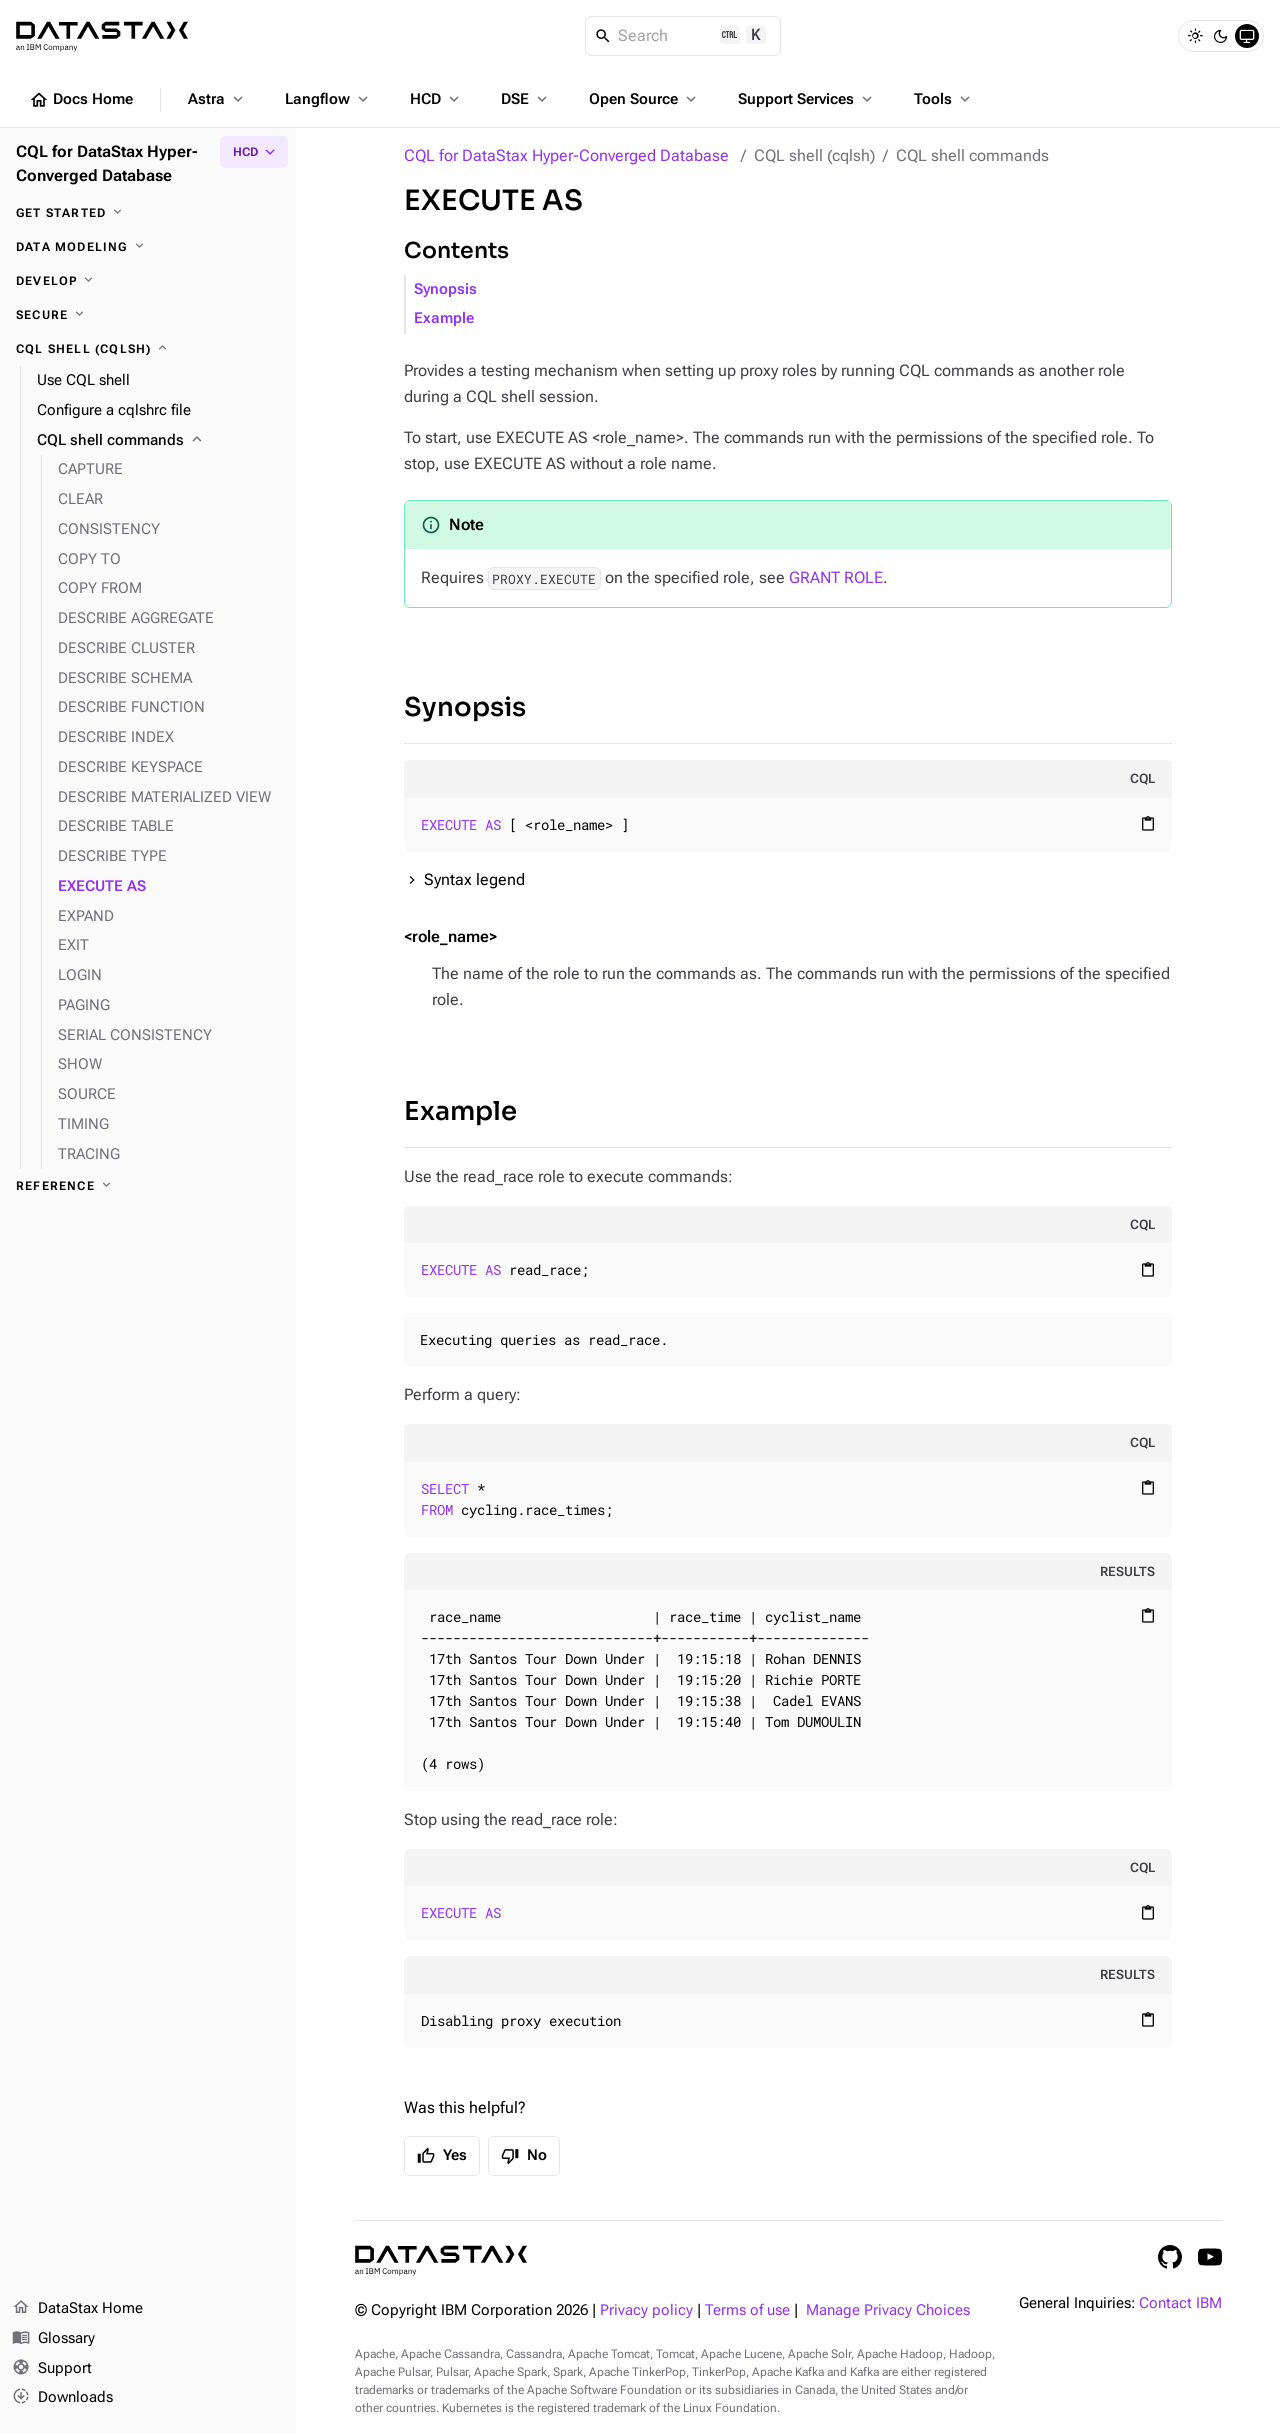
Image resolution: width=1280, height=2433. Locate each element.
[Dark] (1221, 36)
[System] (1247, 36)
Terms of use (747, 2310)
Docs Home (81, 100)
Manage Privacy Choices (888, 2310)
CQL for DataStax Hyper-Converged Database (566, 155)
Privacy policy (646, 2310)
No (524, 2156)
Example (444, 318)
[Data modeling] (148, 247)
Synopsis (445, 289)
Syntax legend (474, 879)
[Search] (683, 36)
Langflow (328, 99)
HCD (436, 99)
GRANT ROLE (836, 577)
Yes (442, 2156)
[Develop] (148, 281)
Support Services (807, 99)
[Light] (1195, 36)
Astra (217, 99)
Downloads (62, 2398)
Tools (944, 99)
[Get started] (148, 213)
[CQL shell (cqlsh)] (148, 349)
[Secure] (148, 315)
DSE (526, 99)
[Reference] (148, 1186)
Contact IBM (1180, 2303)
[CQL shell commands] (158, 441)
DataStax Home (77, 2309)
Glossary (53, 2339)
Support (52, 2369)
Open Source (644, 99)
